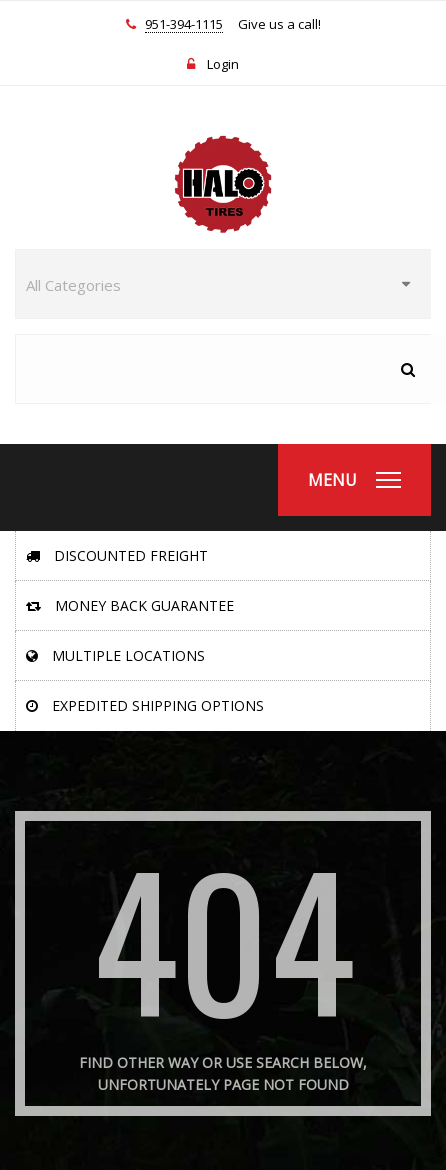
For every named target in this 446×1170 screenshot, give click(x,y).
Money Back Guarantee (130, 605)
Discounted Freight (117, 555)
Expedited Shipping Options (145, 705)
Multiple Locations (115, 655)
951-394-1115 (184, 25)
